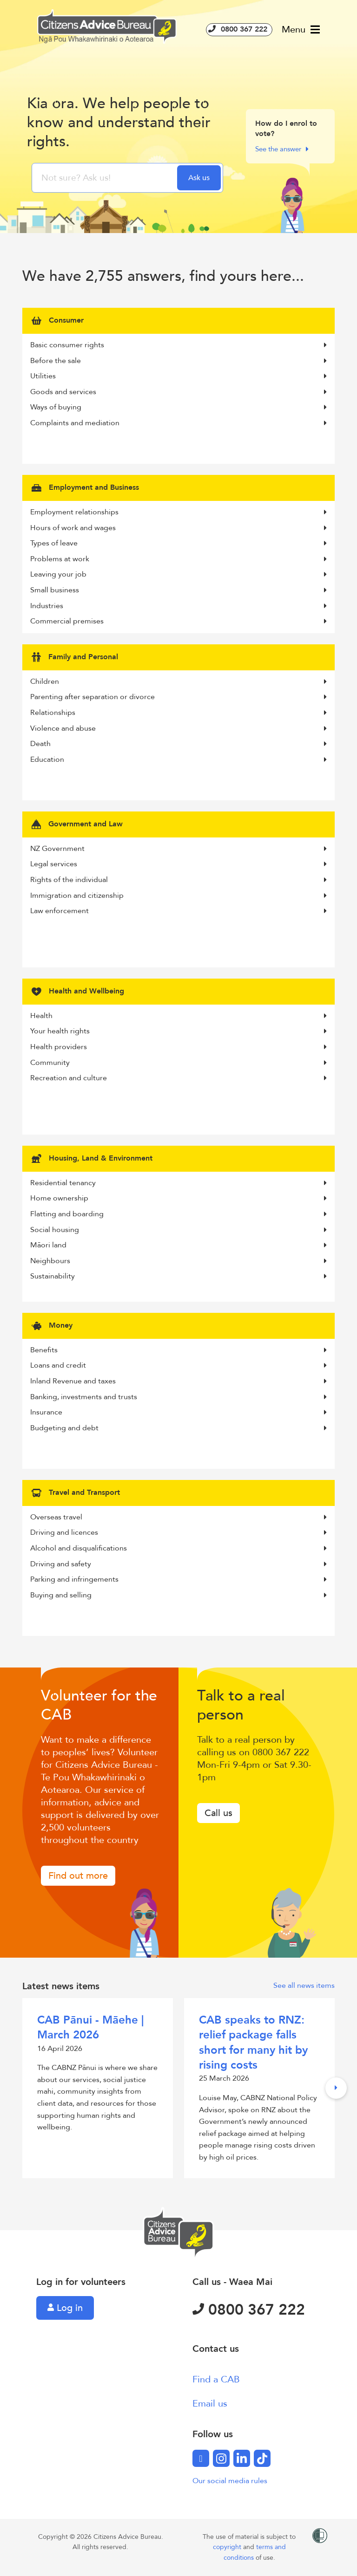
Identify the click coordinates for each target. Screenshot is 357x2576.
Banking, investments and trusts (178, 1397)
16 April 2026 (97, 2073)
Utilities (178, 376)
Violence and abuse (178, 728)
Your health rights (178, 1031)
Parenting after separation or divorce (178, 697)
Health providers (178, 1047)
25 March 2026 (259, 2088)
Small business (178, 590)
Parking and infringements (178, 1579)
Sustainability (178, 1276)
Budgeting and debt (178, 1428)
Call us (218, 1813)
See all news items (304, 1985)
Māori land (178, 1245)
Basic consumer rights (178, 345)
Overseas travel (178, 1517)
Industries (178, 606)
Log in (65, 2308)
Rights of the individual (178, 880)
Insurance (178, 1412)
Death (178, 744)
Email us (209, 2403)
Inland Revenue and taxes (178, 1381)
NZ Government (178, 849)
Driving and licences (178, 1532)
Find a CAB (216, 2379)
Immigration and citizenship (178, 895)
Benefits (178, 1350)
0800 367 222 (239, 29)
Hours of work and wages (178, 528)
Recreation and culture (178, 1078)
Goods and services (178, 392)
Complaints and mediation (178, 423)
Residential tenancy (178, 1183)
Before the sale (178, 361)
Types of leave (178, 543)
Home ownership (178, 1198)
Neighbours (178, 1261)
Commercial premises (178, 621)
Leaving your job (178, 574)
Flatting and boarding (178, 1214)
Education (178, 759)
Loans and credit (178, 1365)
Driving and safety (178, 1564)
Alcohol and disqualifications (178, 1548)
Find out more (78, 1875)
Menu (301, 29)
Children (178, 681)
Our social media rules (229, 2481)
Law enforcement (178, 911)
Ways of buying (178, 407)
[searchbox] (105, 177)
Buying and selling (178, 1595)
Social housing (178, 1230)
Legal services (178, 864)
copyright (228, 2547)
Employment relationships (178, 512)
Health (178, 1016)
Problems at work (178, 559)
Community (178, 1063)
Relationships (178, 712)
